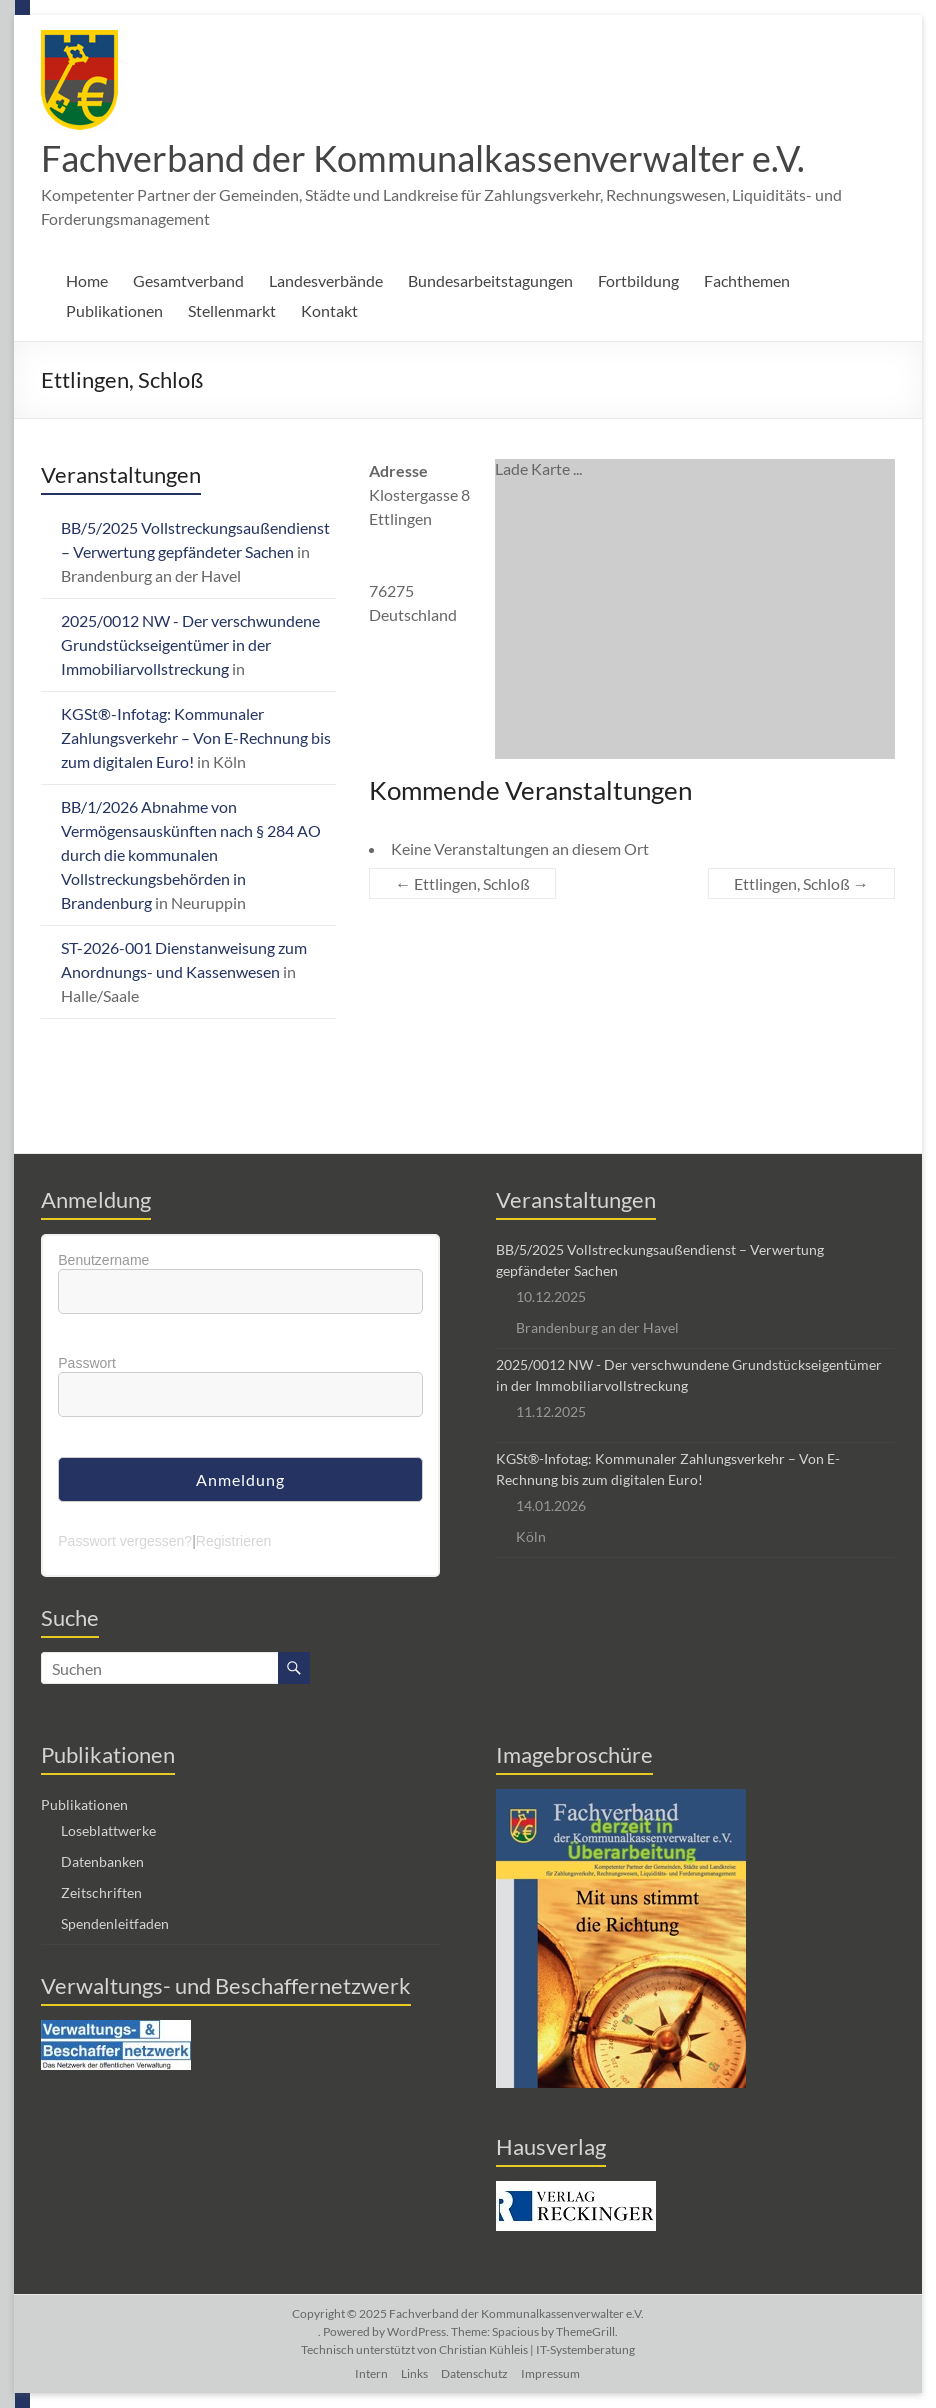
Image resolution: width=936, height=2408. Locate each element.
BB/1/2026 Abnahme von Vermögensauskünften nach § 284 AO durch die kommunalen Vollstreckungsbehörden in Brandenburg (191, 854)
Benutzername (103, 1260)
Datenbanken (102, 1861)
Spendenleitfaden (115, 1923)
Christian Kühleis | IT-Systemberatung (537, 2349)
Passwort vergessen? (125, 1541)
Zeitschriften (101, 1892)
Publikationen (114, 310)
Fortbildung (638, 280)
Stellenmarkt (232, 310)
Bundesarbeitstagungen (490, 280)
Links (414, 2373)
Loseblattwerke (108, 1830)
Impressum (550, 2373)
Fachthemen (747, 280)
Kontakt (329, 310)
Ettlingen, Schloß (462, 883)
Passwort (87, 1363)
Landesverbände (326, 280)
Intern (371, 2373)
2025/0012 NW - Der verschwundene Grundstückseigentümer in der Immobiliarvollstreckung (190, 644)
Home (87, 280)
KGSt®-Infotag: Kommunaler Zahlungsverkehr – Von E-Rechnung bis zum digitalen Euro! (196, 737)
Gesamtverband (188, 280)
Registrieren (233, 1541)
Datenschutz (474, 2373)
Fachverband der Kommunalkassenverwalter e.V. (423, 158)
